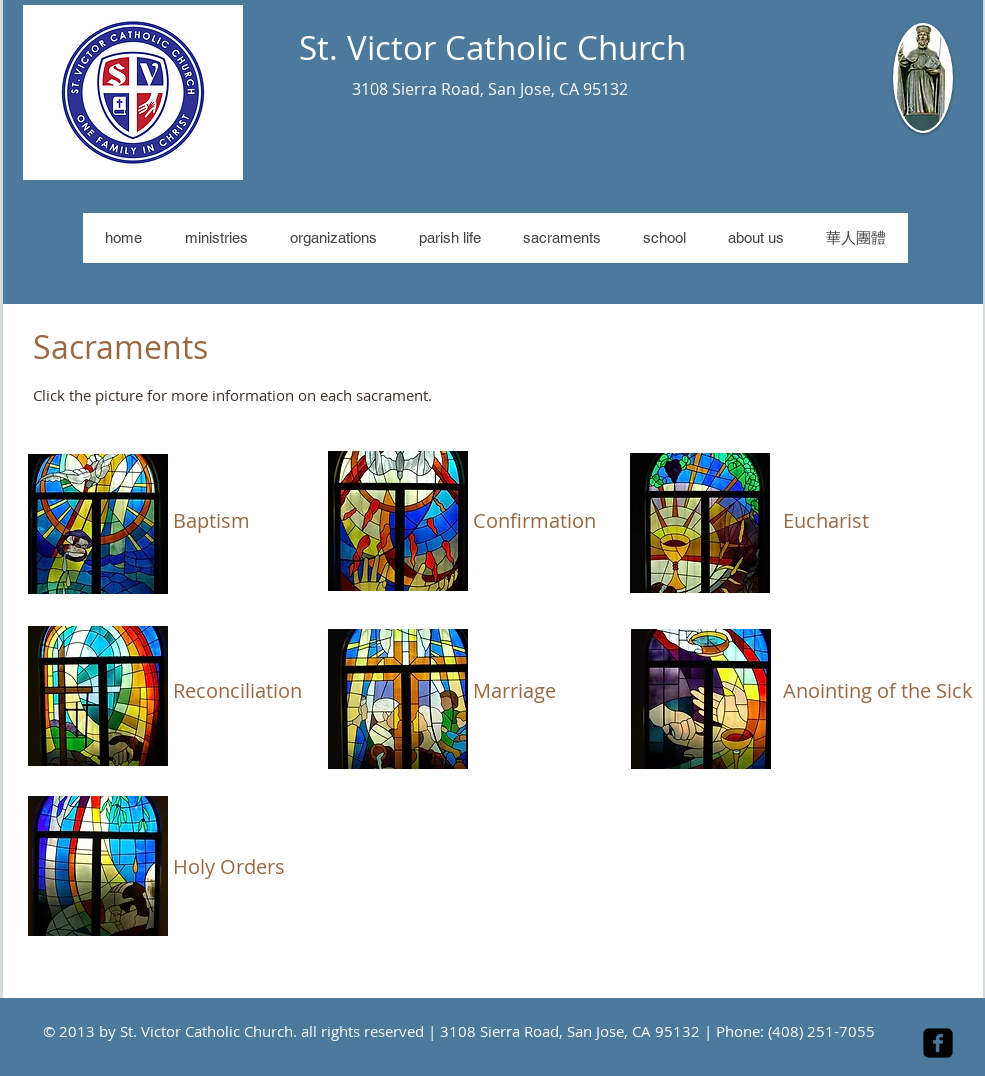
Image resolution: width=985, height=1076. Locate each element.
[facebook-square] (938, 1043)
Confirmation (534, 520)
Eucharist (826, 520)
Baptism (211, 520)
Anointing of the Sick (878, 690)
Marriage (514, 690)
